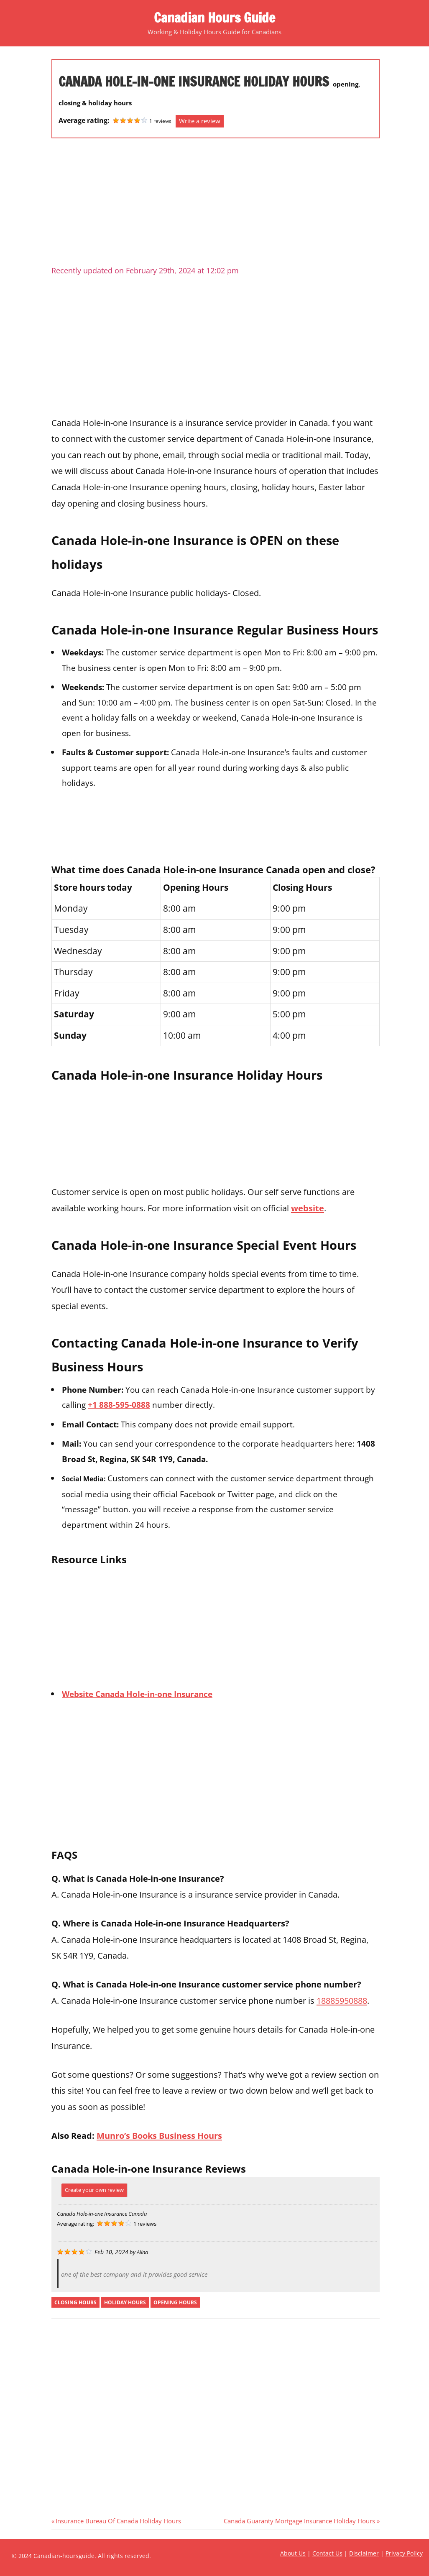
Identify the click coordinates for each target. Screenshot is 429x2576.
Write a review (199, 121)
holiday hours (125, 2302)
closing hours (75, 2302)
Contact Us (327, 2553)
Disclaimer (364, 2553)
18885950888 (342, 2000)
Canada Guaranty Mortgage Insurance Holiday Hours (299, 2521)
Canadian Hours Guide (214, 17)
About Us (293, 2553)
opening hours (175, 2302)
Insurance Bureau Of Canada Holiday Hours (118, 2521)
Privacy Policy (404, 2553)
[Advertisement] (215, 205)
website (307, 1208)
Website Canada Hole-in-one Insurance (137, 1693)
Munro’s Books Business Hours (159, 2135)
